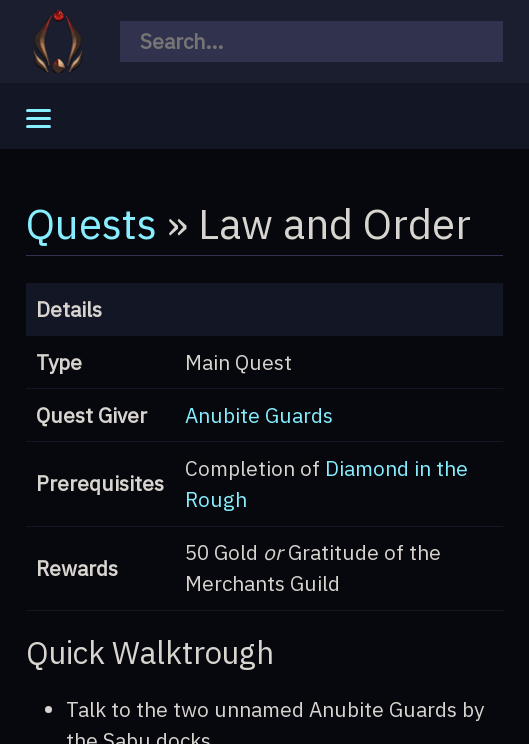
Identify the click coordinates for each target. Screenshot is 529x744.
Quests (91, 223)
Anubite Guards (259, 415)
